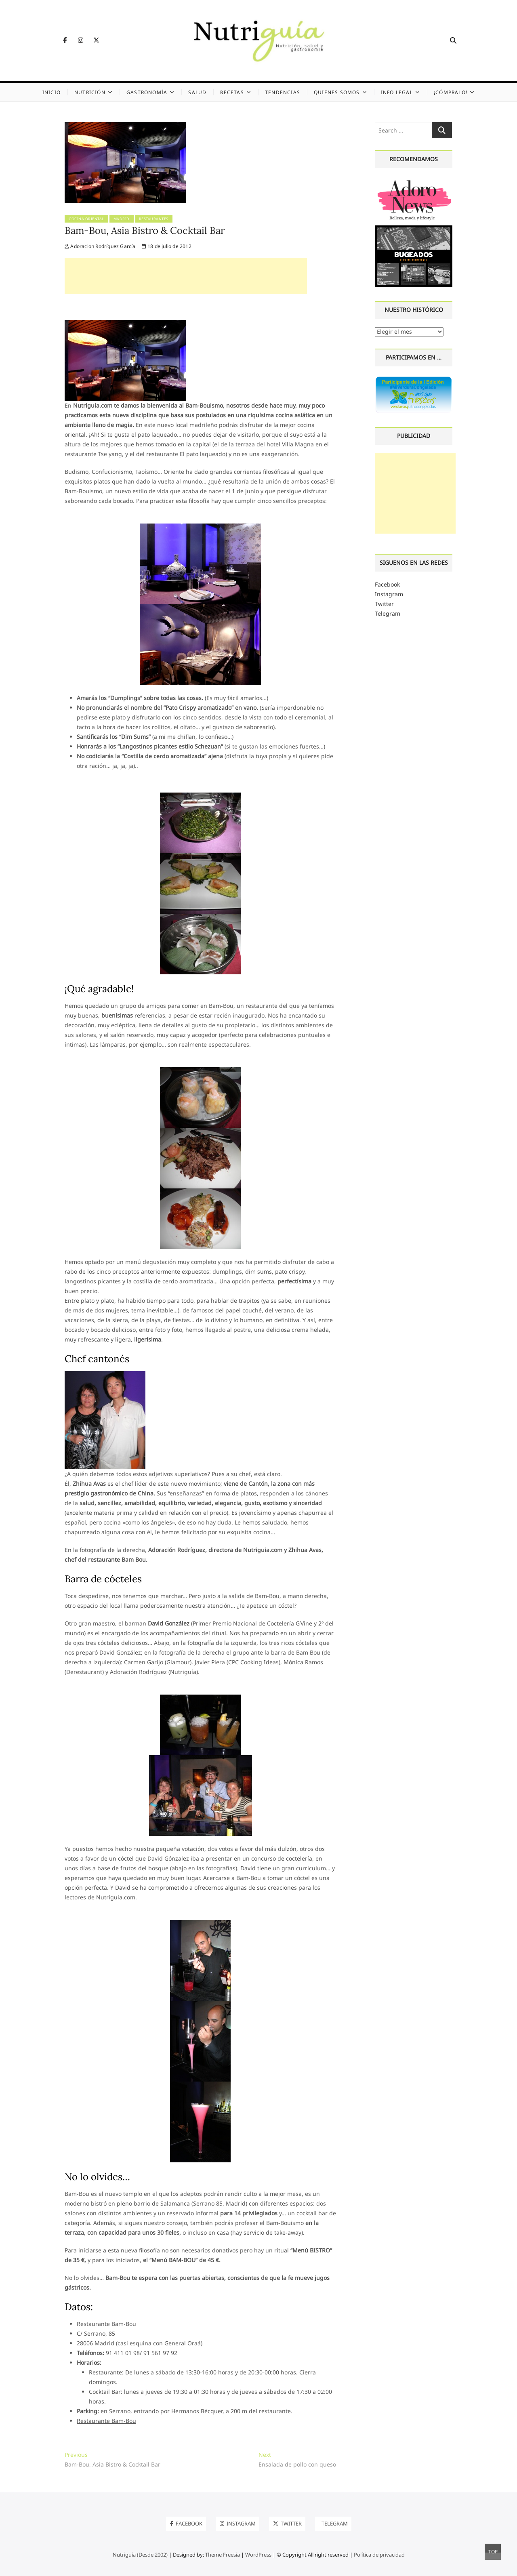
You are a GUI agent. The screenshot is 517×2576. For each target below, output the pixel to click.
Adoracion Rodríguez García (100, 246)
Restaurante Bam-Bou (106, 2421)
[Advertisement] (186, 276)
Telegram (387, 613)
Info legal (397, 92)
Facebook (387, 584)
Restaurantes (153, 218)
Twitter (384, 604)
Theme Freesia (222, 2554)
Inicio (51, 92)
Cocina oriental (86, 218)
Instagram (389, 594)
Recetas (232, 92)
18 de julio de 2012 (166, 246)
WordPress (258, 2554)
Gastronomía (146, 92)
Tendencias (282, 92)
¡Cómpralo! (450, 92)
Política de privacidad (379, 2554)
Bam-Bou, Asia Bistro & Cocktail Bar (145, 230)
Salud (197, 92)
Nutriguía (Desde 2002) (140, 2554)
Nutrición (89, 92)
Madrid (121, 218)
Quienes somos (337, 92)
